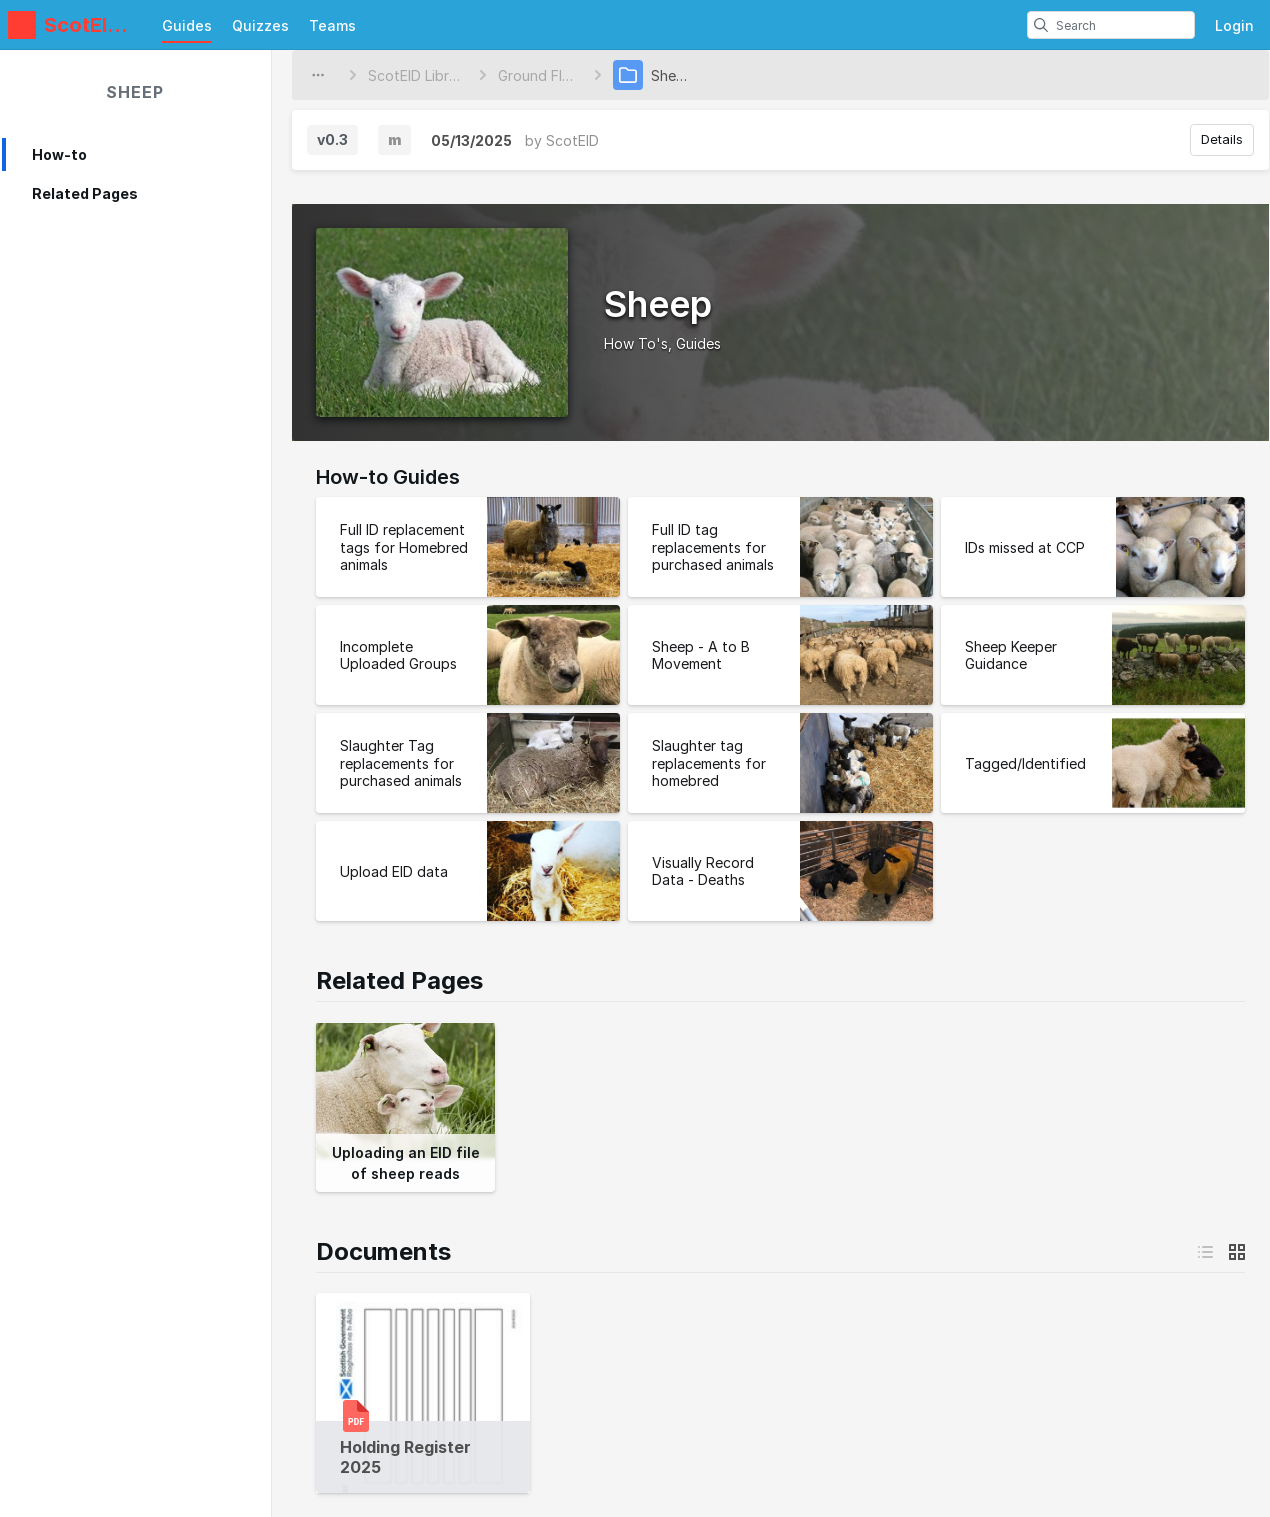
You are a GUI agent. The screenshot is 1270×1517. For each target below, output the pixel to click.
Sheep (135, 92)
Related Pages (85, 193)
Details (1222, 139)
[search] (1041, 25)
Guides (187, 25)
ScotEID (572, 140)
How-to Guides (388, 477)
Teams (332, 25)
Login (1234, 25)
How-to (59, 154)
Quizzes (260, 25)
